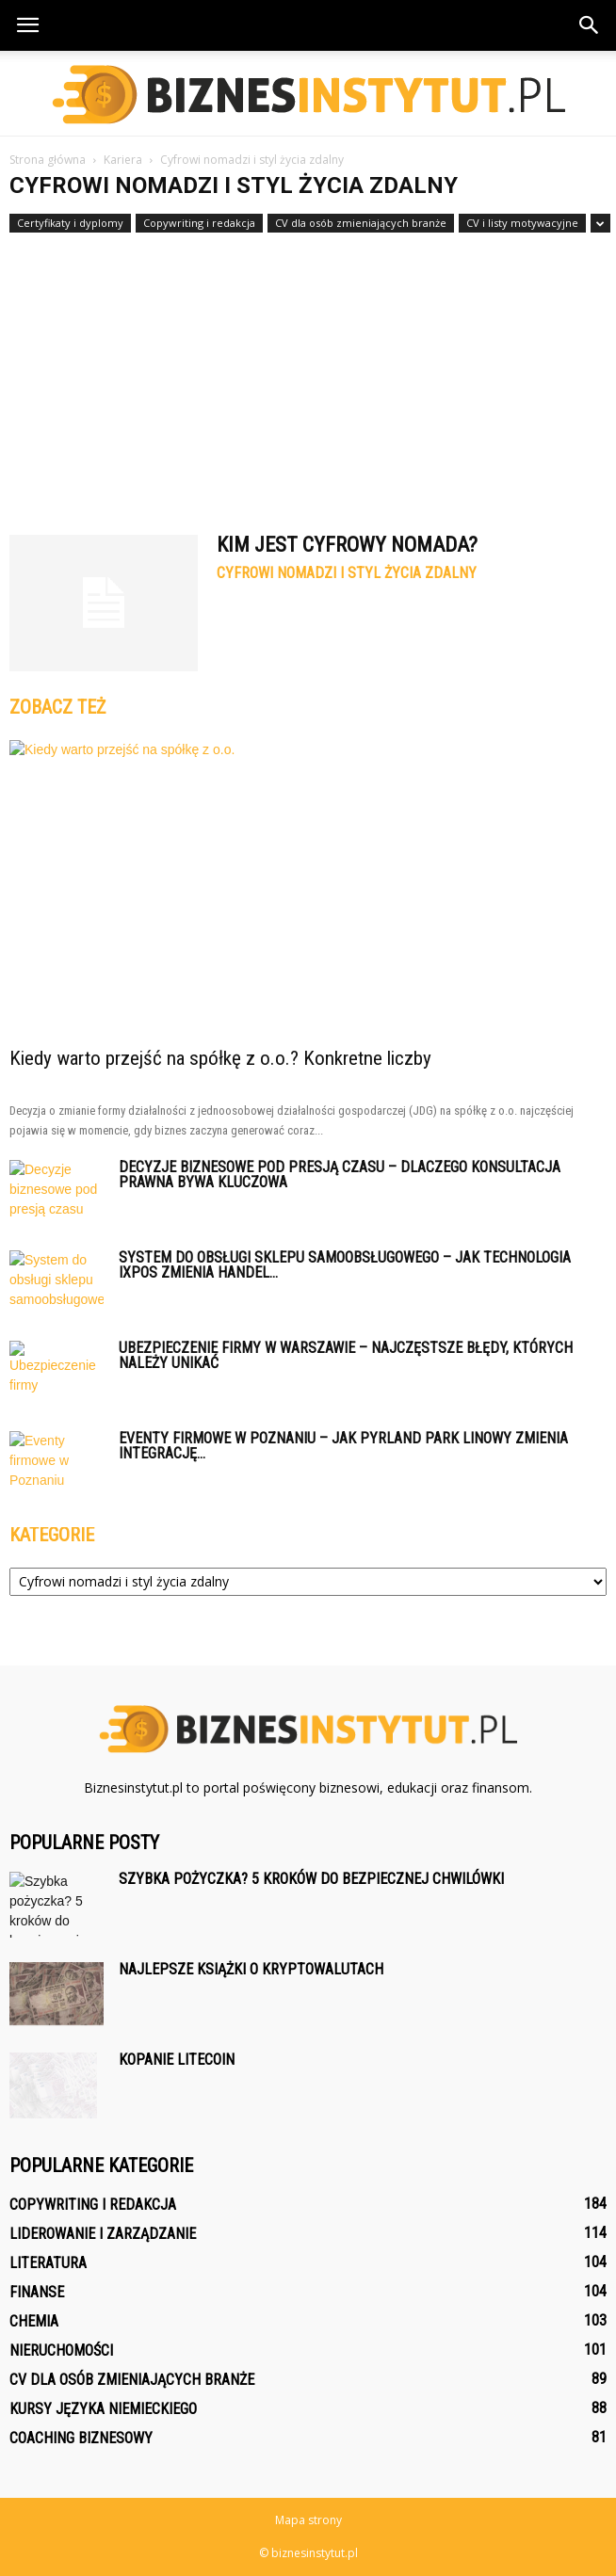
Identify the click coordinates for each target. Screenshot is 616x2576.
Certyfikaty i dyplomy (70, 223)
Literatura (48, 2263)
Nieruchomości (61, 2350)
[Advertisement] (308, 375)
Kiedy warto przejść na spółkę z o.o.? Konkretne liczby (220, 1058)
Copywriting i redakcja (199, 223)
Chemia (33, 2321)
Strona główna (47, 160)
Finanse (36, 2292)
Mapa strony (308, 2520)
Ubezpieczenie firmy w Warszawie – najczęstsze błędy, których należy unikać (346, 1355)
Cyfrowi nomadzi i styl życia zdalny (347, 573)
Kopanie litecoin (177, 2060)
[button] (589, 25)
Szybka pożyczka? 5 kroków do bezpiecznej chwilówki (311, 1879)
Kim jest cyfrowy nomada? (347, 544)
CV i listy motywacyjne (522, 223)
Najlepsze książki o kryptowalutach (251, 1969)
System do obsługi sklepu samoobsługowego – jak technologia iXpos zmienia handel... (345, 1264)
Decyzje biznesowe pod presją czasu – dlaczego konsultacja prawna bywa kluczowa (339, 1174)
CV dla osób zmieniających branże (360, 223)
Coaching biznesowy (81, 2438)
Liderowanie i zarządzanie (102, 2234)
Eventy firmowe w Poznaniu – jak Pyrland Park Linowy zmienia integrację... (343, 1445)
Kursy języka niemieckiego (103, 2409)
